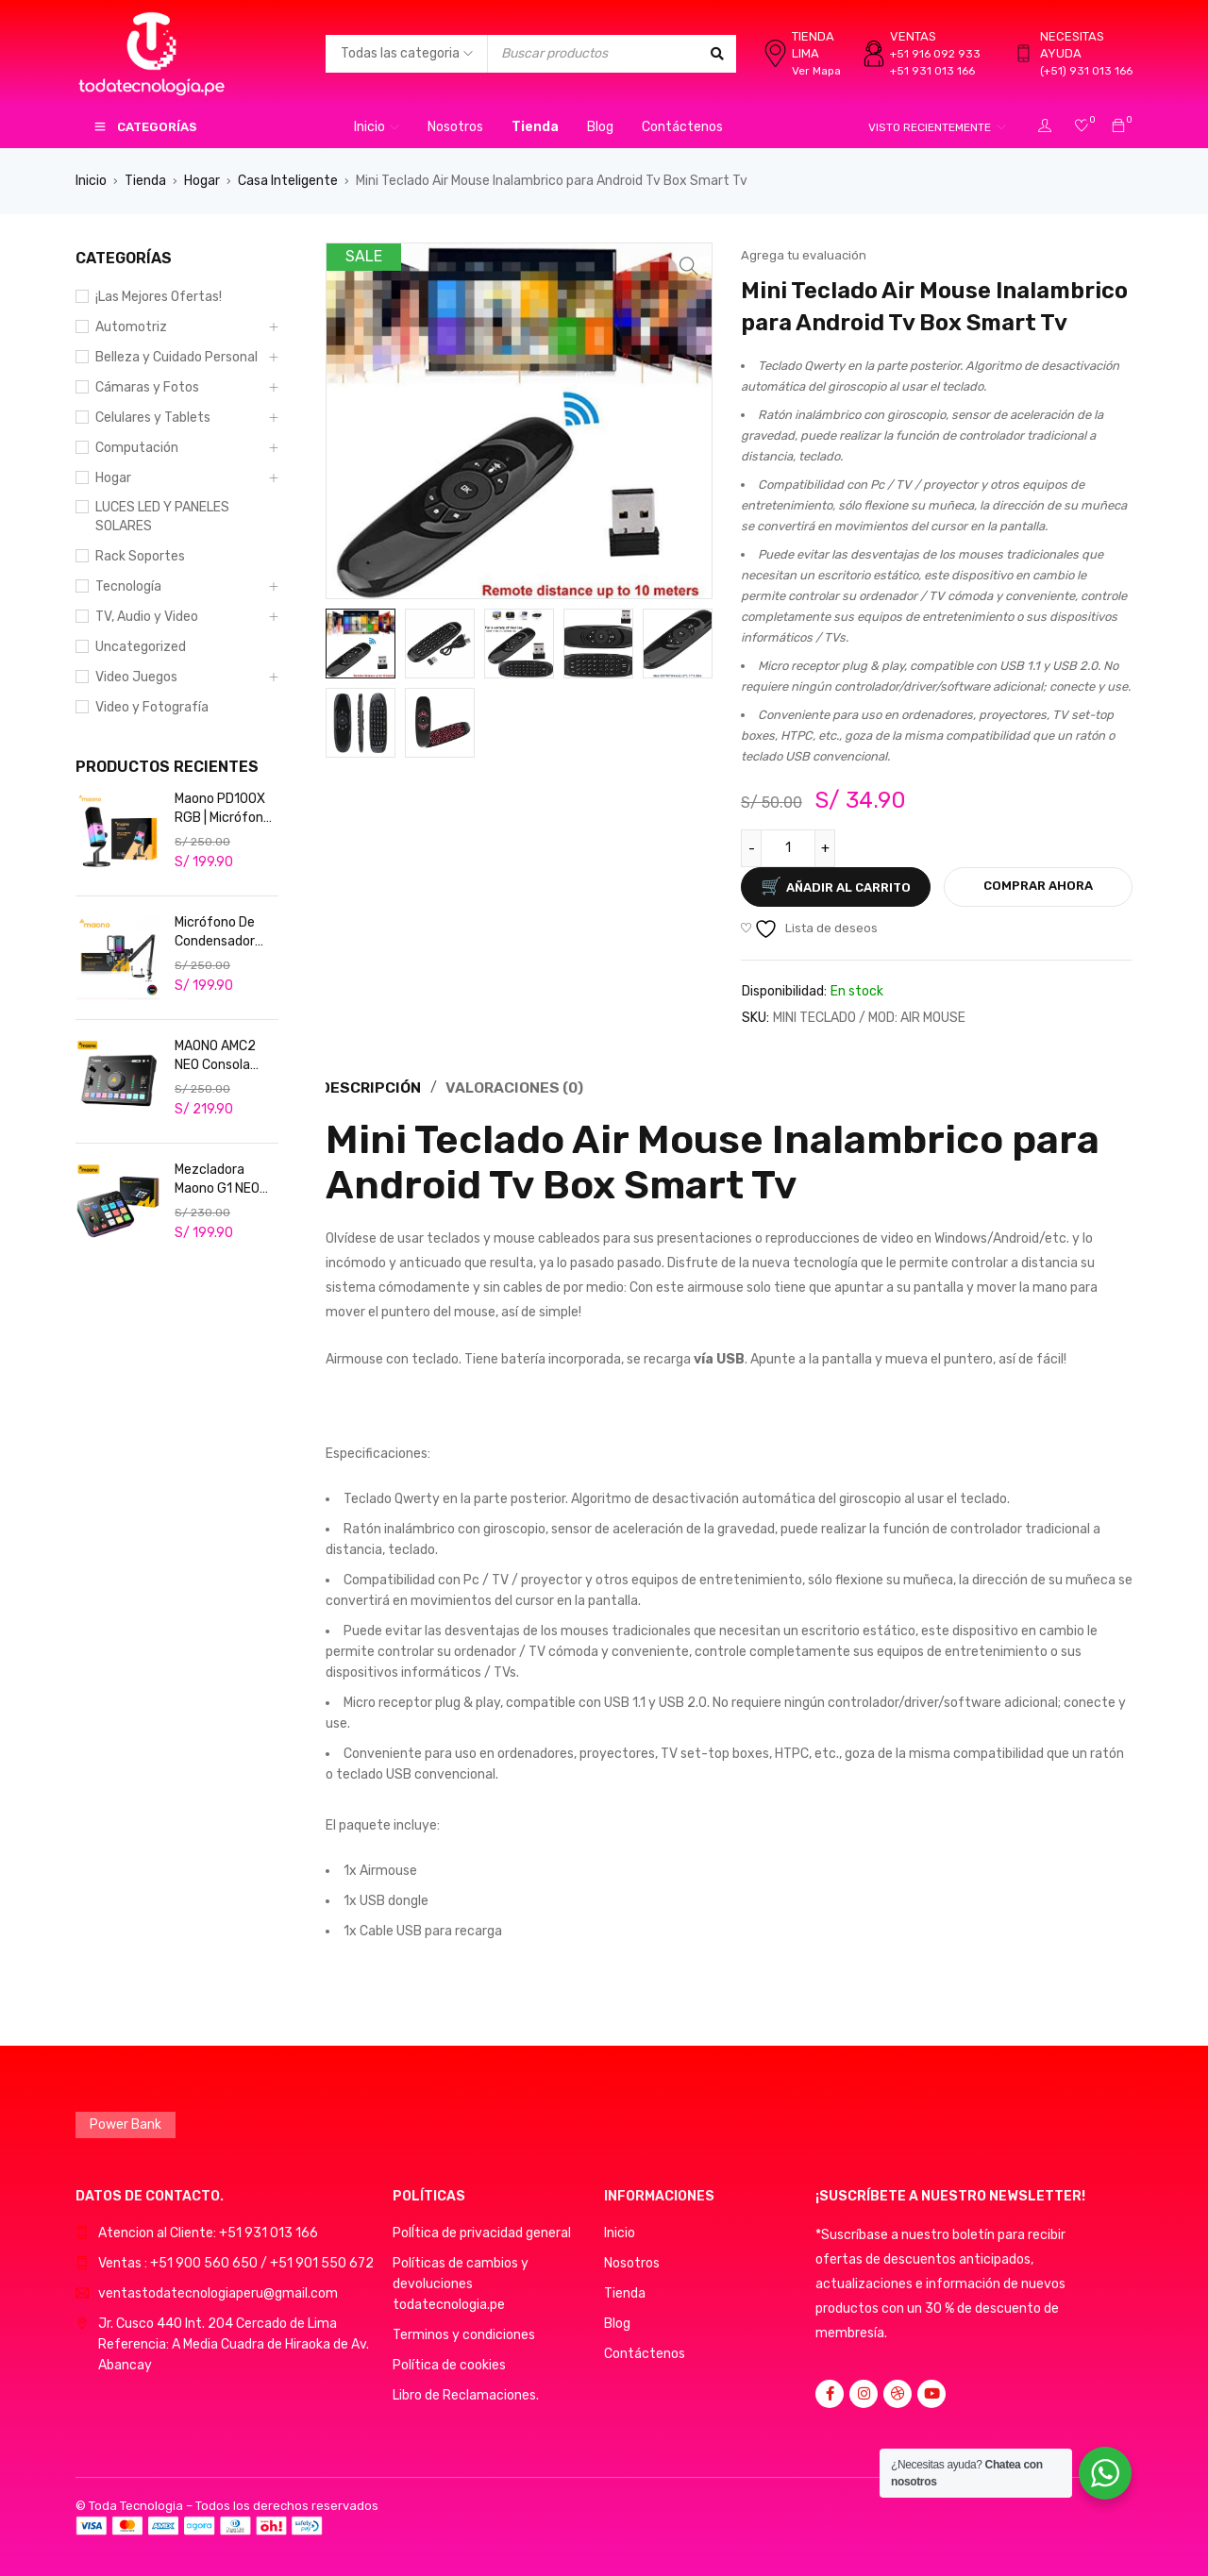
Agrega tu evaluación (803, 255)
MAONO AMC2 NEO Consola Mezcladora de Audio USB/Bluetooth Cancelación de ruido (222, 1056)
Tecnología (128, 586)
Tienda (145, 181)
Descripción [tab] (371, 1087)
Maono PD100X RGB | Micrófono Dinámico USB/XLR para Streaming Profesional (223, 809)
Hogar (202, 181)
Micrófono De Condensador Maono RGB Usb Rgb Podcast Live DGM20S (222, 932)
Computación (136, 448)
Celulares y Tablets (152, 418)
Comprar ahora (1038, 885)
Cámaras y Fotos (147, 387)
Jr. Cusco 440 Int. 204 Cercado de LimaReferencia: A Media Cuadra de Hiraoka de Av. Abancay (233, 2342)
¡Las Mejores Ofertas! (158, 297)
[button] (689, 266)
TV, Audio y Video (146, 617)
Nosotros (632, 2261)
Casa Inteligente (288, 181)
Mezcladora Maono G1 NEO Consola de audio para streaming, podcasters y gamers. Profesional (226, 1180)
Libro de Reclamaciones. (466, 2393)
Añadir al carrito (848, 887)
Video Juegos (136, 677)
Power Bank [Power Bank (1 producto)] (125, 2123)
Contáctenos (644, 2352)
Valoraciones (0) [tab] (517, 1087)
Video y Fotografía (152, 707)
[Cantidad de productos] (788, 848)
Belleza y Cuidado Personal (176, 357)
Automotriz (131, 327)
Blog (617, 2322)
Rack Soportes (140, 556)
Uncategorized (140, 647)
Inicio (91, 181)
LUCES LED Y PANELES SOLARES (162, 516)
